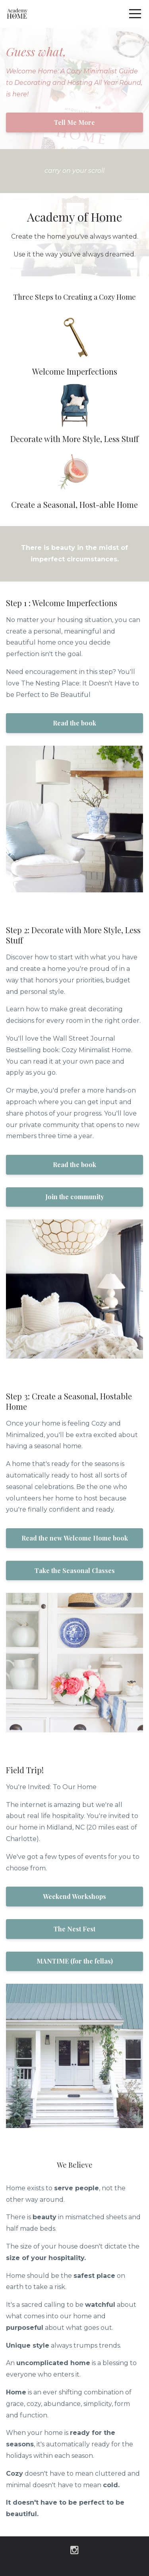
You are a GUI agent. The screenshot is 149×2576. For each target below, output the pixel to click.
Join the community (74, 1196)
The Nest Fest (74, 1929)
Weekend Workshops (74, 1896)
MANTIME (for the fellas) (75, 1961)
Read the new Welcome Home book (74, 1538)
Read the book (74, 723)
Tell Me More (74, 122)
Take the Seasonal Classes (75, 1570)
